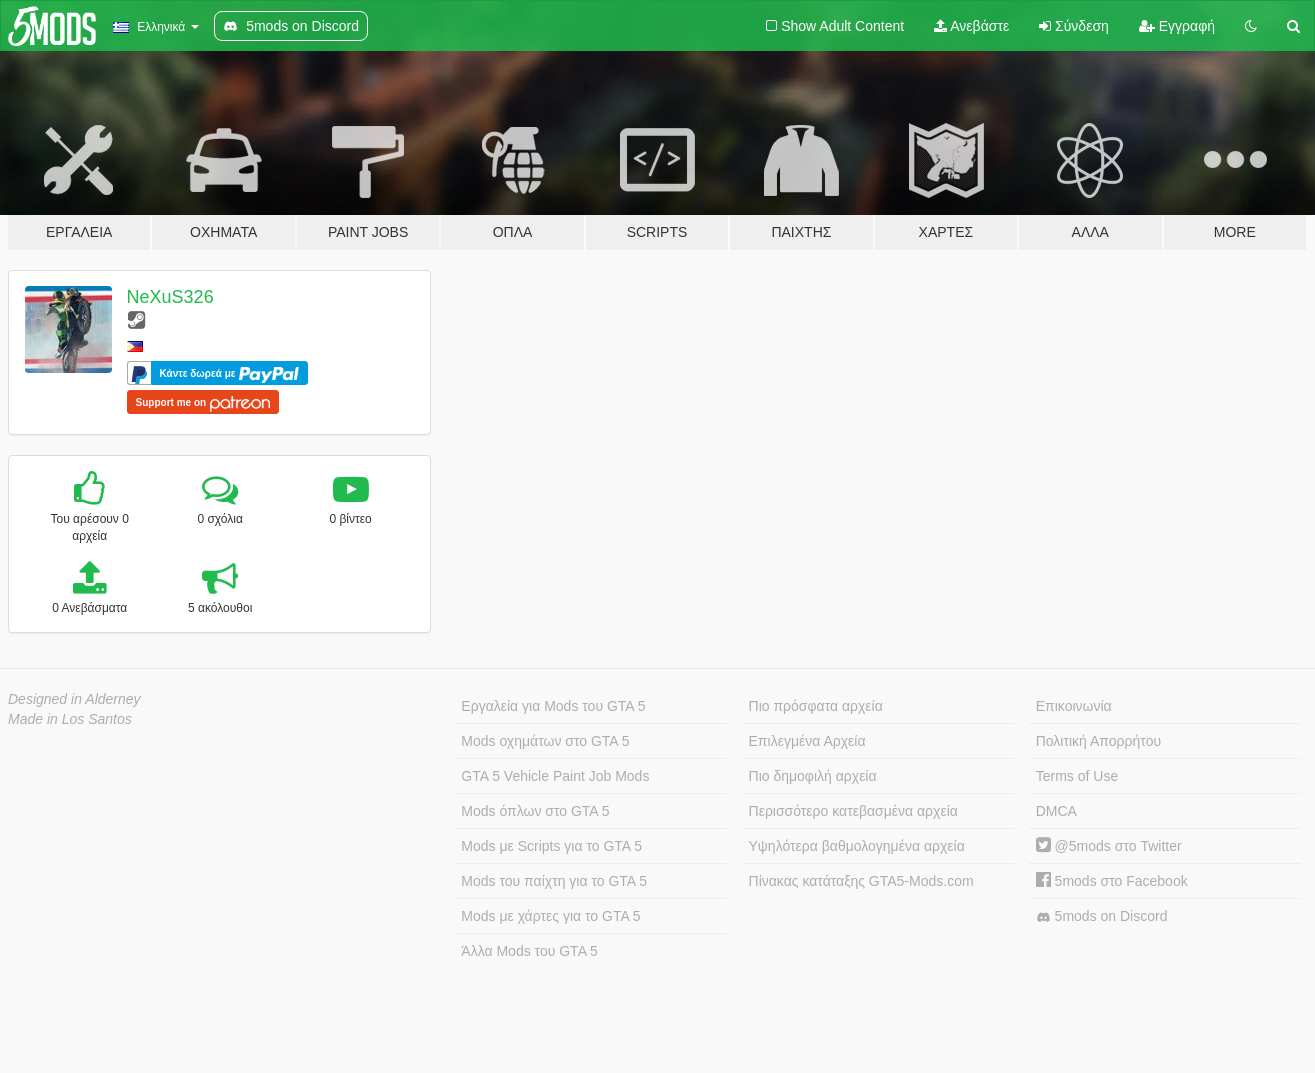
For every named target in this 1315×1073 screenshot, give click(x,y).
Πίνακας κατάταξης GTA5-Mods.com (861, 881)
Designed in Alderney (74, 699)
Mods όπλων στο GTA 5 (535, 811)
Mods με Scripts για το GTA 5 (551, 846)
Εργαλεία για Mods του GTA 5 (553, 706)
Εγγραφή (1177, 26)
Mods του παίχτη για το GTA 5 (554, 881)
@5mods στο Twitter (1109, 846)
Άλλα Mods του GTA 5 (529, 951)
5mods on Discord (1102, 916)
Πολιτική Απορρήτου (1098, 741)
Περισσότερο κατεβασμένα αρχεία (853, 811)
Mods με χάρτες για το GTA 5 (550, 916)
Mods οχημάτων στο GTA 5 (545, 741)
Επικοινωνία (1074, 706)
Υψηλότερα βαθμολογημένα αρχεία (857, 846)
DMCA (1056, 811)
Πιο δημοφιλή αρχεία (813, 776)
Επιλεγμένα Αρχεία (807, 741)
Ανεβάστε (971, 26)
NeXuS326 (170, 297)
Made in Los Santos (70, 719)
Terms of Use (1077, 776)
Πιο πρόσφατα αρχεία (816, 706)
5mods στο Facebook (1112, 881)
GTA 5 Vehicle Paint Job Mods (555, 776)
